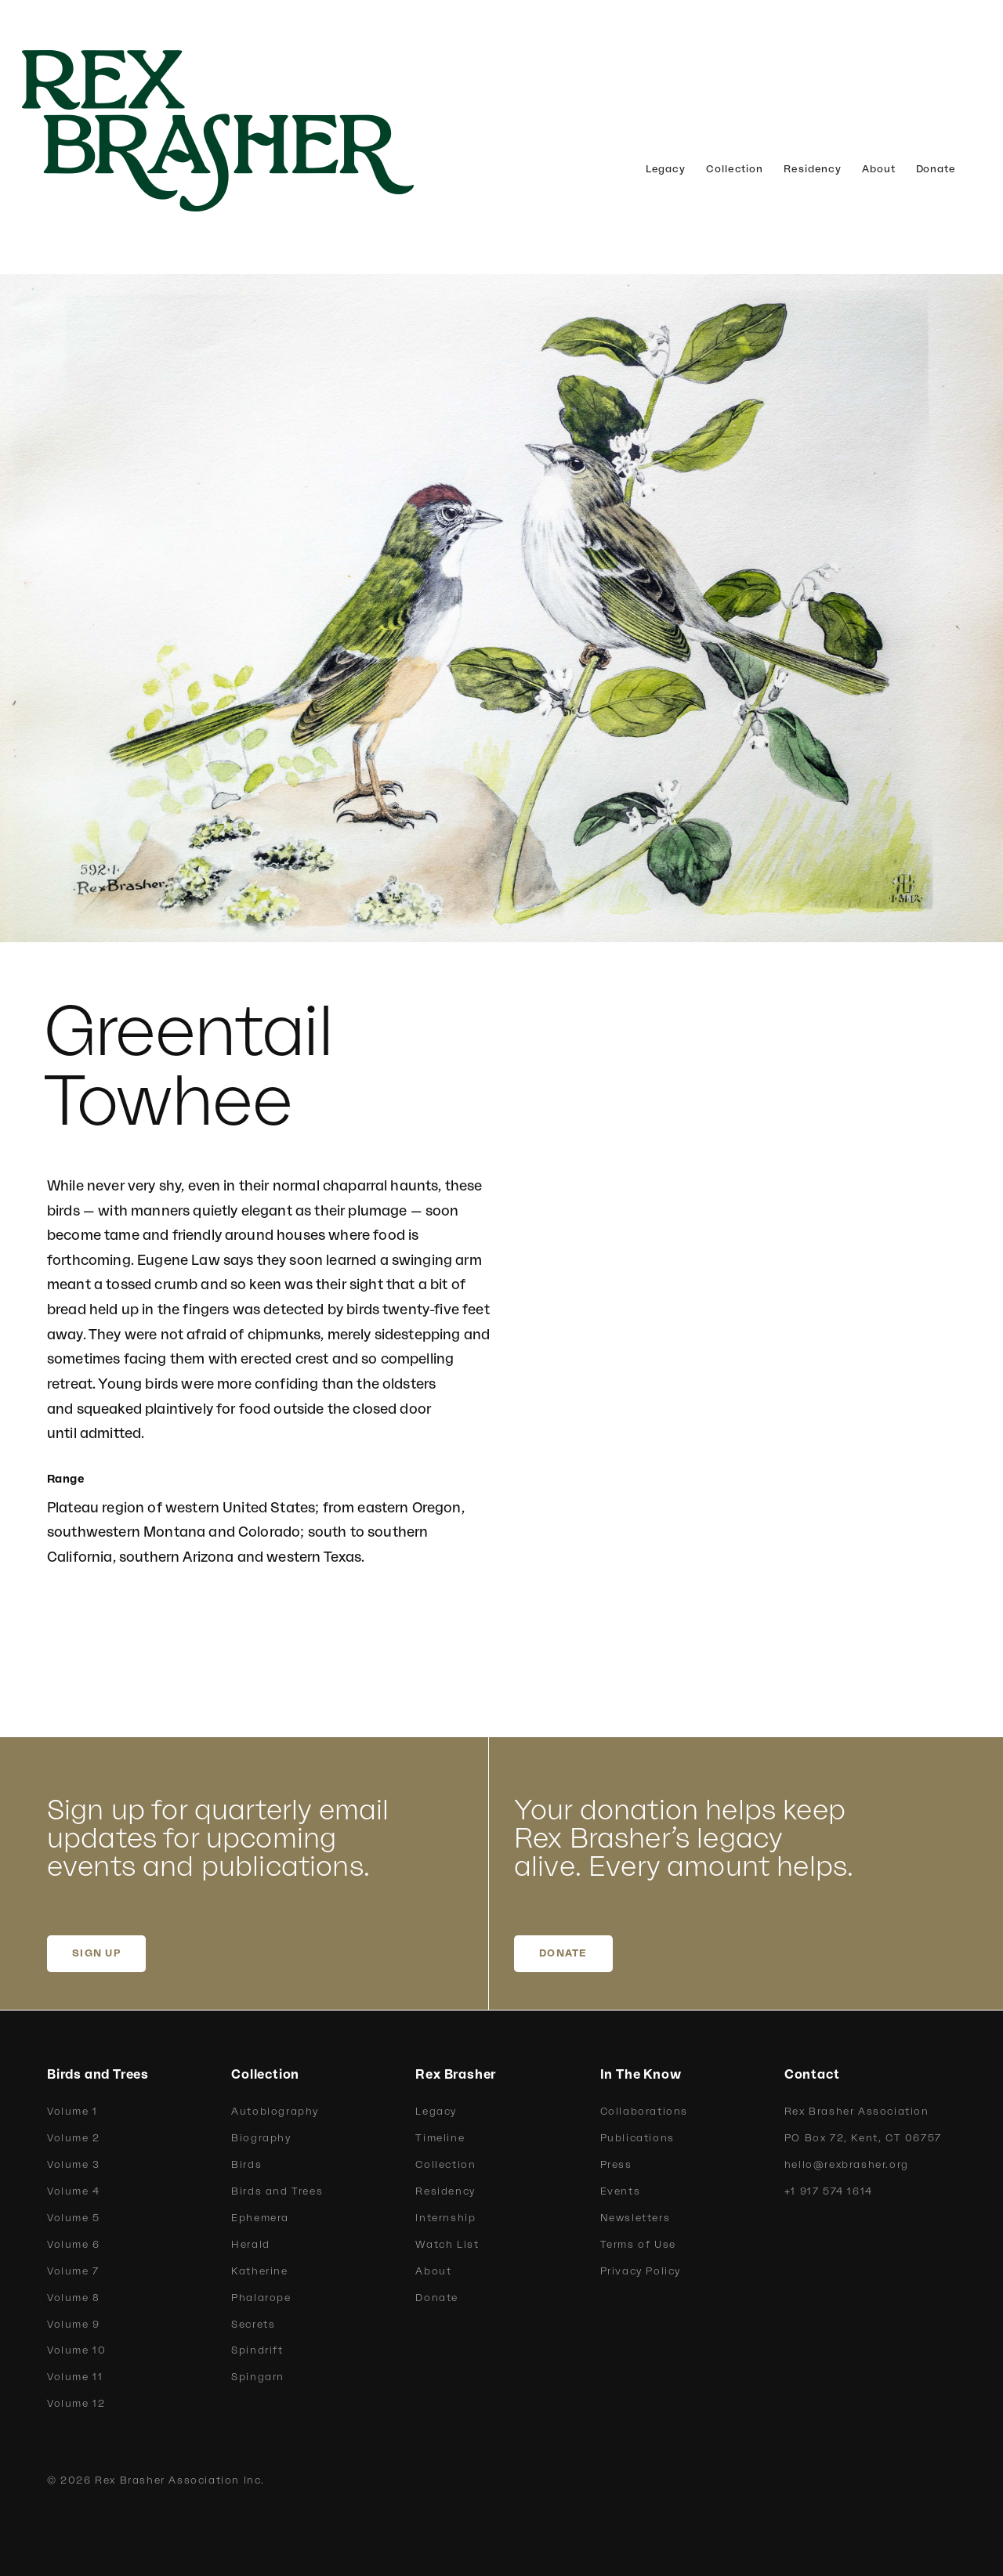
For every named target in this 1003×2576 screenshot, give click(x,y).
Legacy (666, 169)
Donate (936, 169)
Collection (734, 169)
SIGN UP (96, 1953)
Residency (813, 169)
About (879, 169)
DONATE (563, 1953)
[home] (243, 130)
